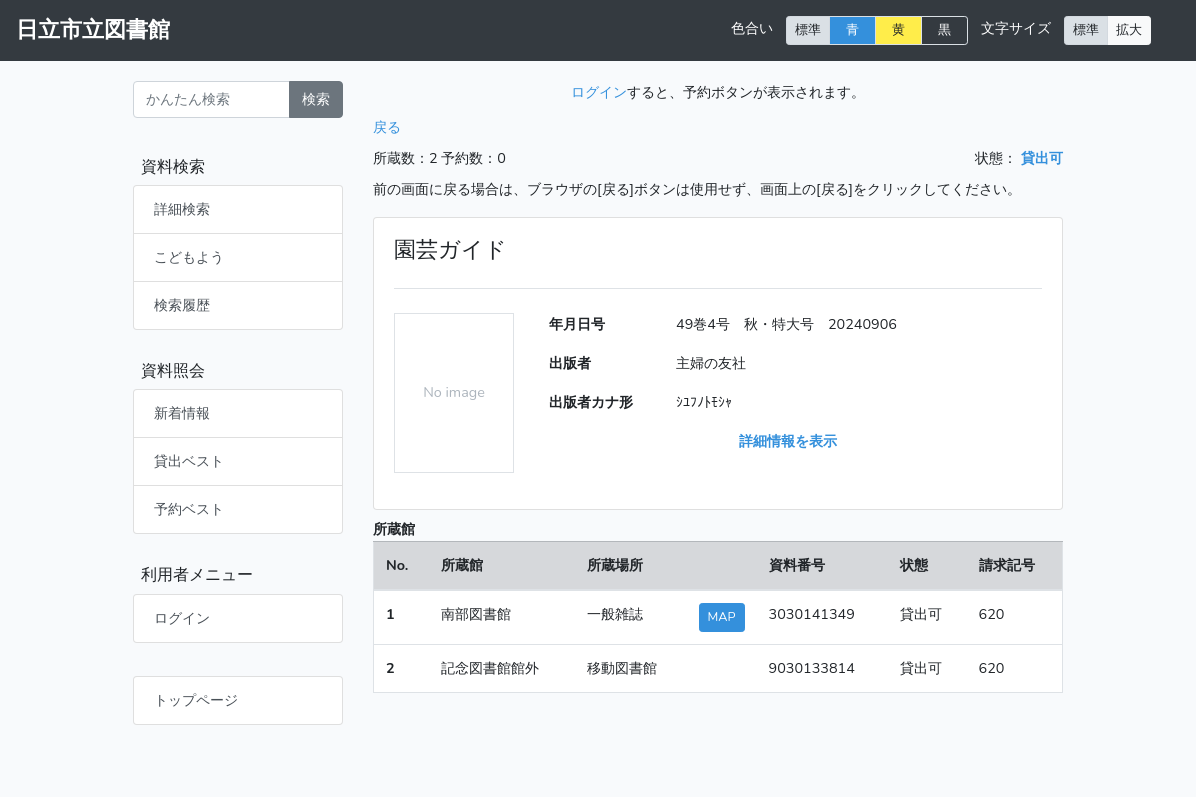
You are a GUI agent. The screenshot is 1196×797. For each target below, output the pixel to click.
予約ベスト (189, 509)
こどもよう (189, 257)
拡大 (1129, 29)
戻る (387, 127)
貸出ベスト (189, 461)
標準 (808, 29)
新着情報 (182, 413)
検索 (316, 99)
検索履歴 (182, 305)
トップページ (196, 700)
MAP (722, 616)
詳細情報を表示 (788, 441)
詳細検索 (182, 209)
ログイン (182, 618)
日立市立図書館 (93, 30)
